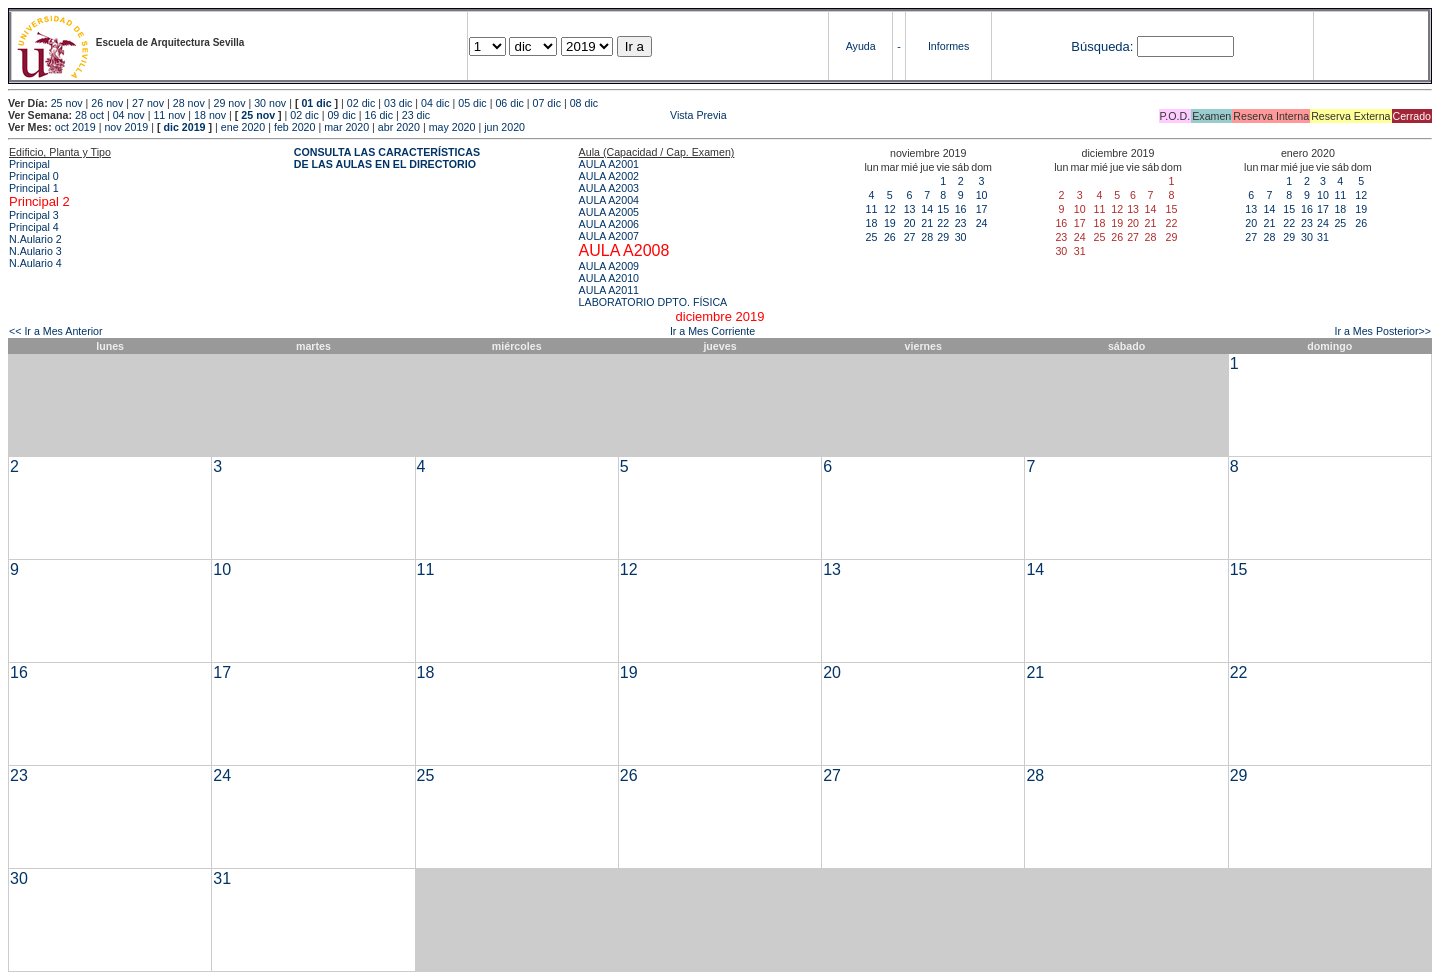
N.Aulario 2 (35, 239)
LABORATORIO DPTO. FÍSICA (653, 302)
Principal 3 (34, 215)
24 (982, 223)
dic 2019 (184, 127)
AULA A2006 (609, 224)
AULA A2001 (609, 164)
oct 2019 (75, 127)
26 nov (107, 103)
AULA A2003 (609, 188)
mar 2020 (346, 127)
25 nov (67, 103)
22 (943, 223)
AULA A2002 (609, 176)
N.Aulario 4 (35, 263)
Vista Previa (580, 115)
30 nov (270, 103)
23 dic (416, 115)
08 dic (584, 103)
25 (872, 237)
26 (890, 237)
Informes (948, 46)
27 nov (148, 103)
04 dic (435, 103)
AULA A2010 (609, 278)
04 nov (129, 115)
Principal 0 (34, 176)
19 (890, 223)
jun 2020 (504, 127)
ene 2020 (243, 127)
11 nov (169, 115)
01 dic (316, 103)
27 (910, 237)
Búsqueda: (1102, 46)
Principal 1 (34, 188)
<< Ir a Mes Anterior (56, 331)
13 (910, 209)
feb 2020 (294, 127)
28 (927, 237)
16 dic (379, 115)
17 (982, 209)
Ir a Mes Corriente (712, 331)
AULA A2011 (609, 290)
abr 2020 (399, 127)
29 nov (229, 103)
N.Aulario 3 (35, 251)
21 (927, 223)
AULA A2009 (609, 266)
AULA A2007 (609, 236)
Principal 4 (34, 227)
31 (1323, 237)
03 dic (398, 103)
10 (982, 195)
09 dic (341, 115)
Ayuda (861, 46)
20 (910, 223)
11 (872, 209)
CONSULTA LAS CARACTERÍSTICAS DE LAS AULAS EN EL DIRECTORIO (387, 158)
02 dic (361, 103)
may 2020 (452, 127)
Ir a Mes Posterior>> (1382, 331)
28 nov (189, 103)
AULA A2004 (609, 200)
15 (943, 209)
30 (961, 237)
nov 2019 (126, 127)
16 (961, 209)
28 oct (89, 115)
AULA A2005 (609, 212)
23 (961, 223)
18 (872, 223)
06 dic (509, 103)
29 (943, 237)
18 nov (210, 115)
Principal (29, 164)
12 (890, 209)
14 (927, 209)
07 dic (547, 103)
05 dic (472, 103)
